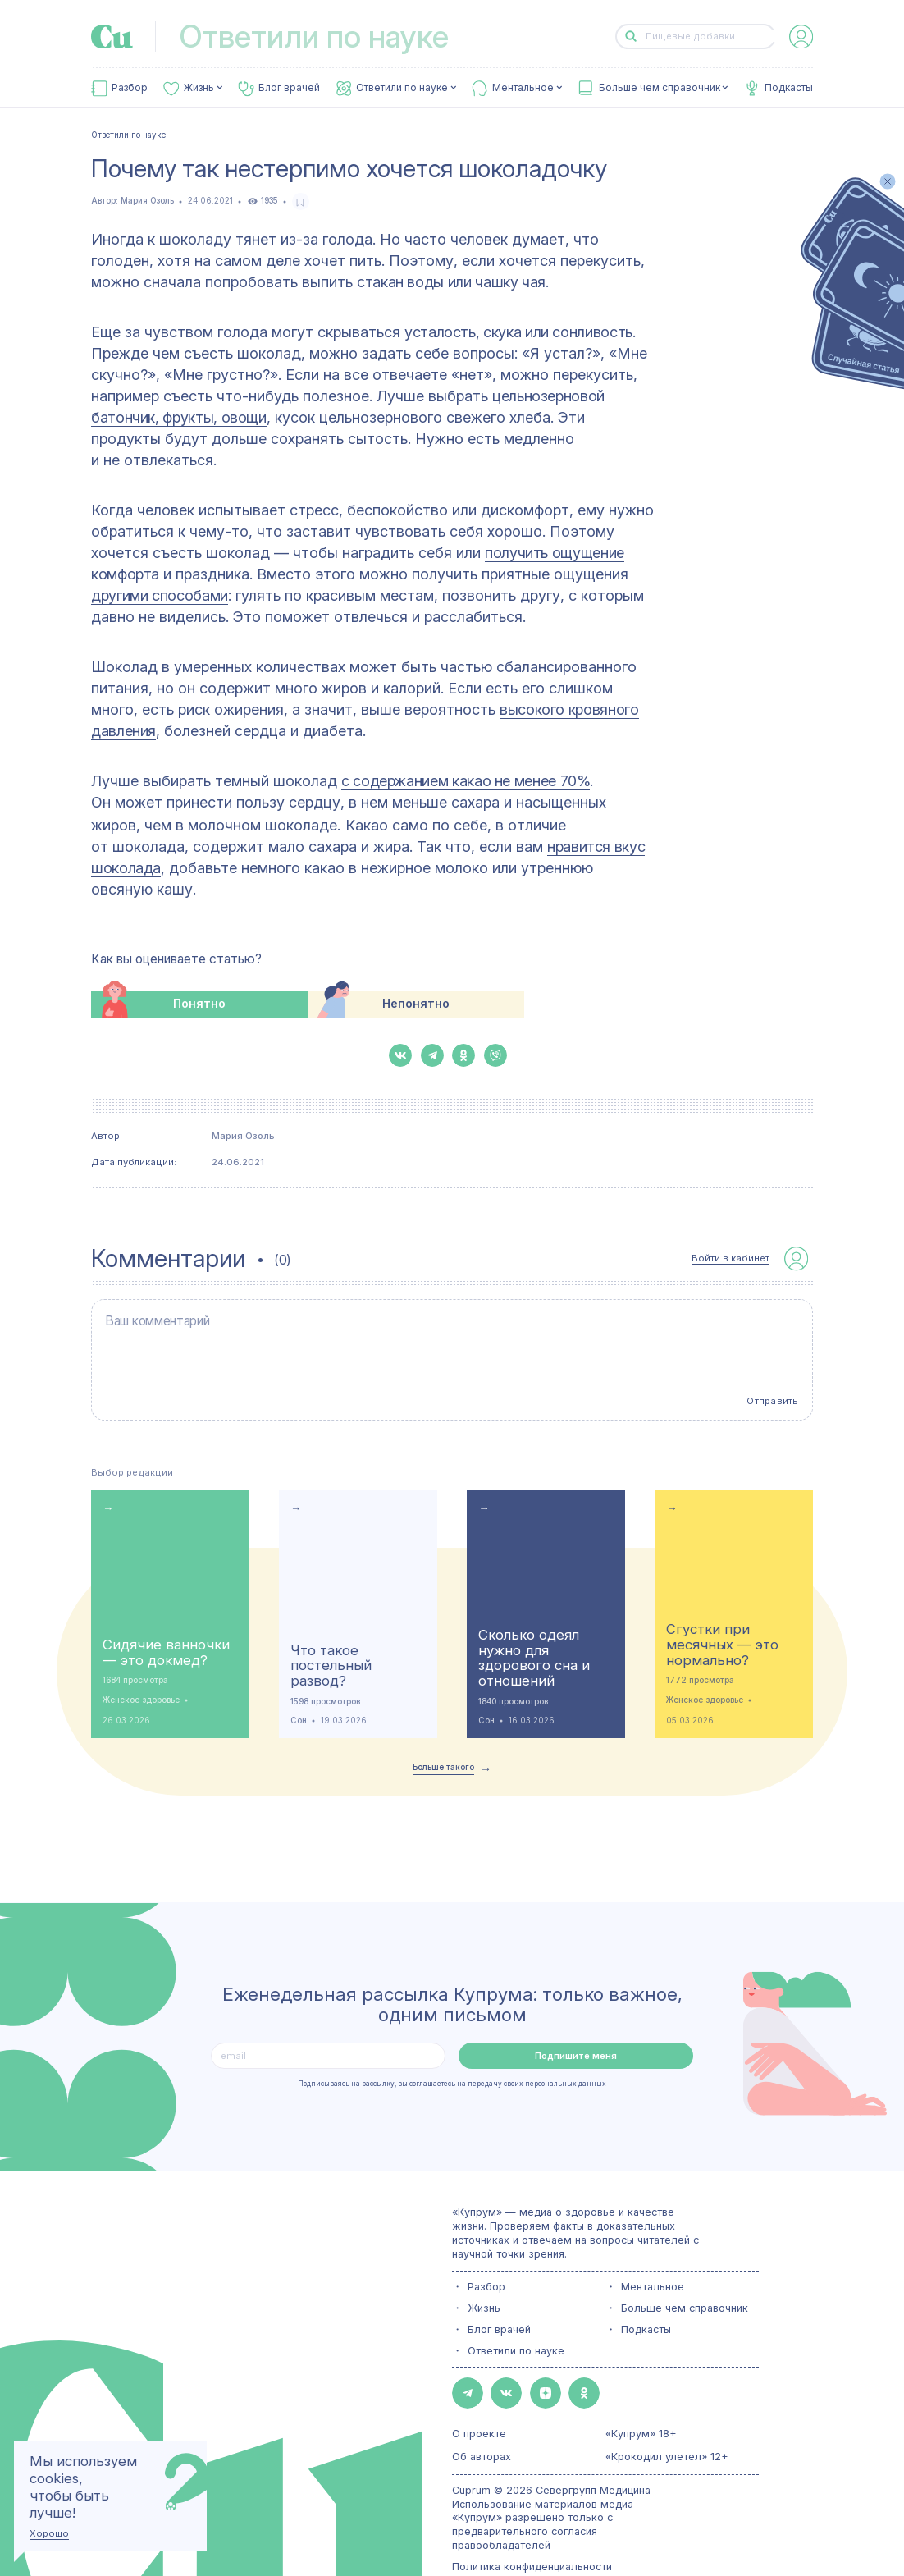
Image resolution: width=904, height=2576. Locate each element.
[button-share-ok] (463, 1055)
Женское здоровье (141, 1673)
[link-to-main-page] (112, 36)
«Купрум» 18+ (641, 2400)
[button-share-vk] (400, 1055)
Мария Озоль (147, 200)
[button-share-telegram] (432, 1055)
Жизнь (199, 88)
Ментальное (523, 88)
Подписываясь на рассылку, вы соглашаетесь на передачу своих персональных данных (452, 2058)
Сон (298, 1694)
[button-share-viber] (495, 1055)
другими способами (159, 595)
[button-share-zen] (525, 2363)
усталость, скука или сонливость (518, 332)
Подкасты (789, 88)
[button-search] (631, 36)
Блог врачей (289, 88)
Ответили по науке (402, 88)
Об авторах (481, 2423)
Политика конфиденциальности (532, 2533)
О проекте (479, 2400)
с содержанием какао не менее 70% (465, 780)
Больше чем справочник (659, 88)
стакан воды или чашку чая (451, 282)
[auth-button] (801, 36)
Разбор (130, 88)
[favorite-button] (300, 201)
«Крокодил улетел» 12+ (666, 2423)
